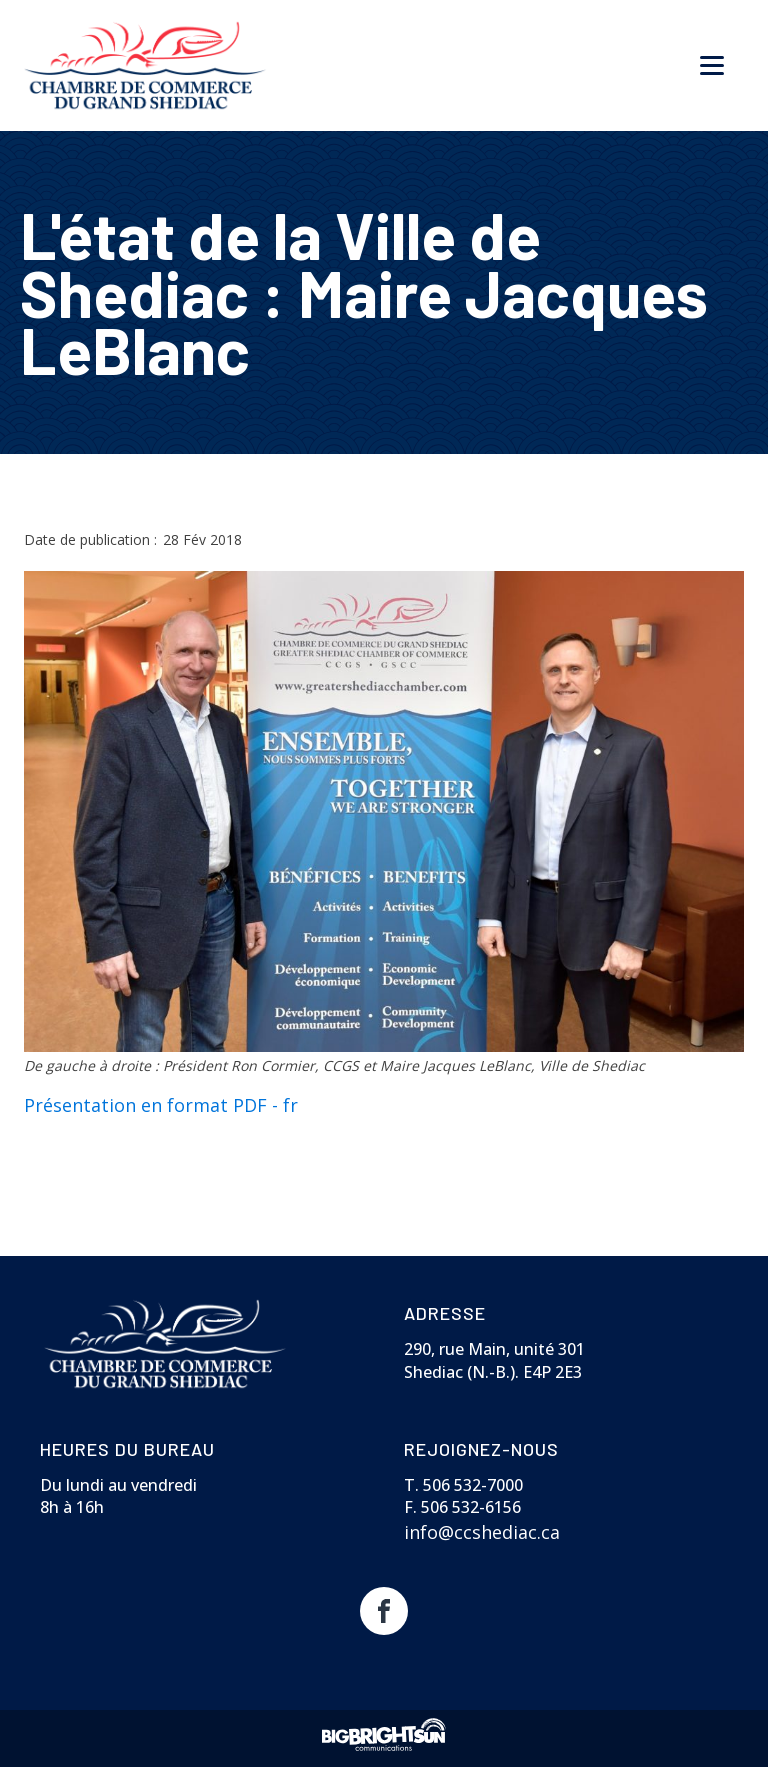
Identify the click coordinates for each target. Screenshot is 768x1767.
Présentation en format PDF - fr (161, 1105)
